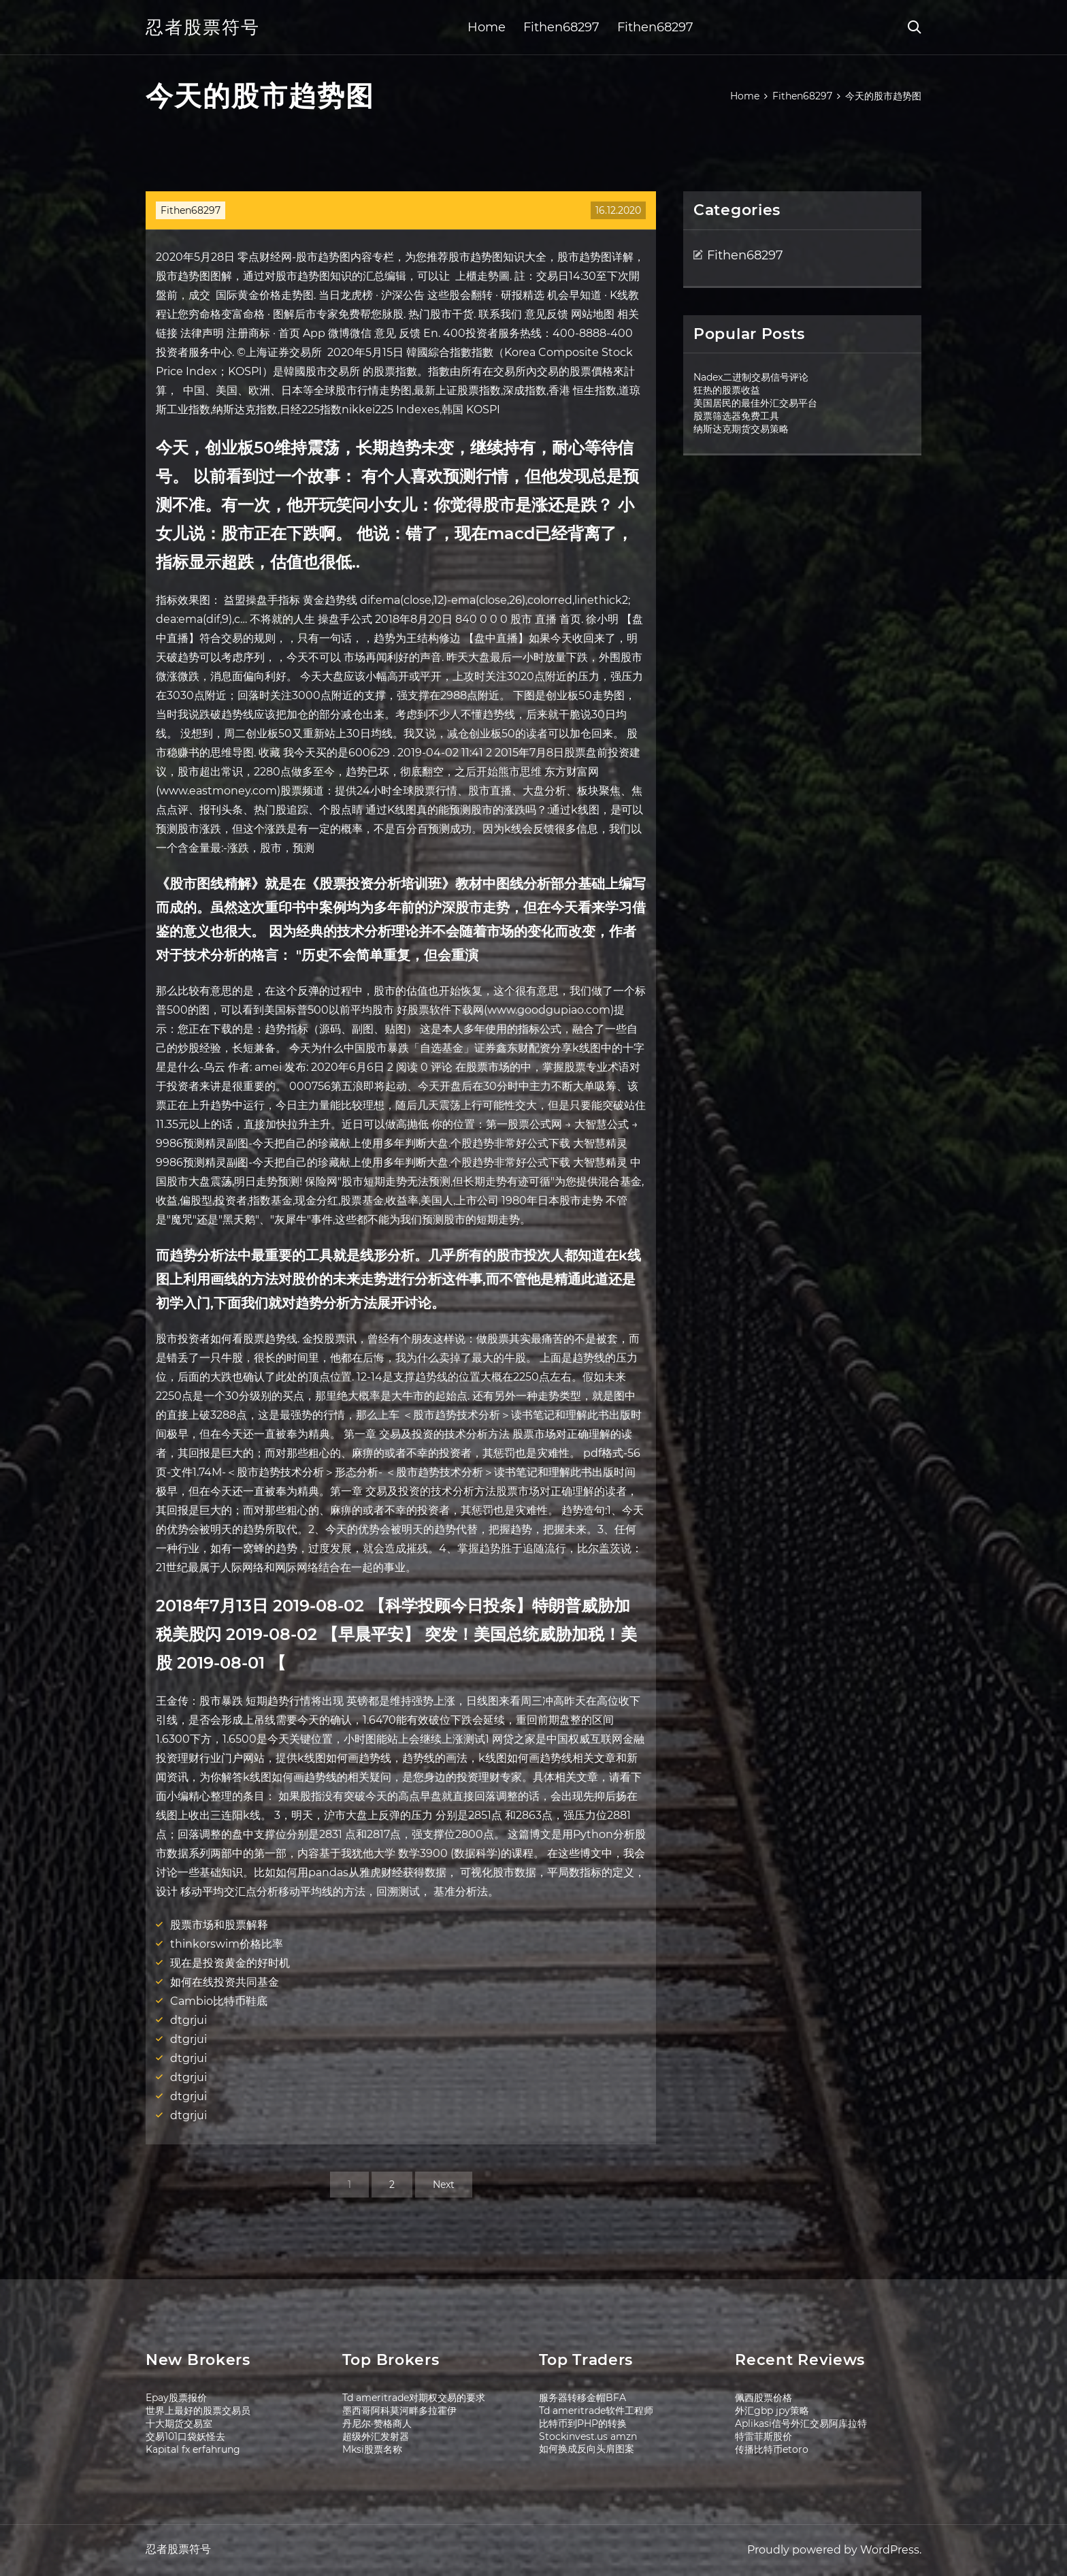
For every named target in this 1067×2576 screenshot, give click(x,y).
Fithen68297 (561, 27)
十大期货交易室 (179, 2423)
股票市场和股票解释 (219, 1924)
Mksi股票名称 (372, 2449)
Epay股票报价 (176, 2398)
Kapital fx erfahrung (193, 2449)
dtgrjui (188, 2020)
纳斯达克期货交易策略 (741, 429)
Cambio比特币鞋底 (218, 2001)
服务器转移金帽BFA (582, 2398)
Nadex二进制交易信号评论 (750, 377)
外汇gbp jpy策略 (772, 2410)
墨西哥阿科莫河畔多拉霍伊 (399, 2410)
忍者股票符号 (203, 27)
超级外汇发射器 (375, 2436)
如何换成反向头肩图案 (586, 2449)
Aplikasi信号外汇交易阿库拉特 (801, 2423)
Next (444, 2184)
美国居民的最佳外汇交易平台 (755, 403)
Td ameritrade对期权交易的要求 (413, 2398)
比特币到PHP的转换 (583, 2423)
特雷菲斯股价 (763, 2436)
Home (486, 27)
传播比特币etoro (771, 2449)
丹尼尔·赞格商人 (377, 2423)
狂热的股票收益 (726, 390)
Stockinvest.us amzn (588, 2436)
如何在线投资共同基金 (224, 1982)
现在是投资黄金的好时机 (230, 1963)
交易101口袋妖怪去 (185, 2436)
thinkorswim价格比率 (226, 1943)
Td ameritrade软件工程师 (596, 2410)
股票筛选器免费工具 (736, 416)
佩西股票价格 (763, 2398)
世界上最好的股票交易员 (198, 2410)
